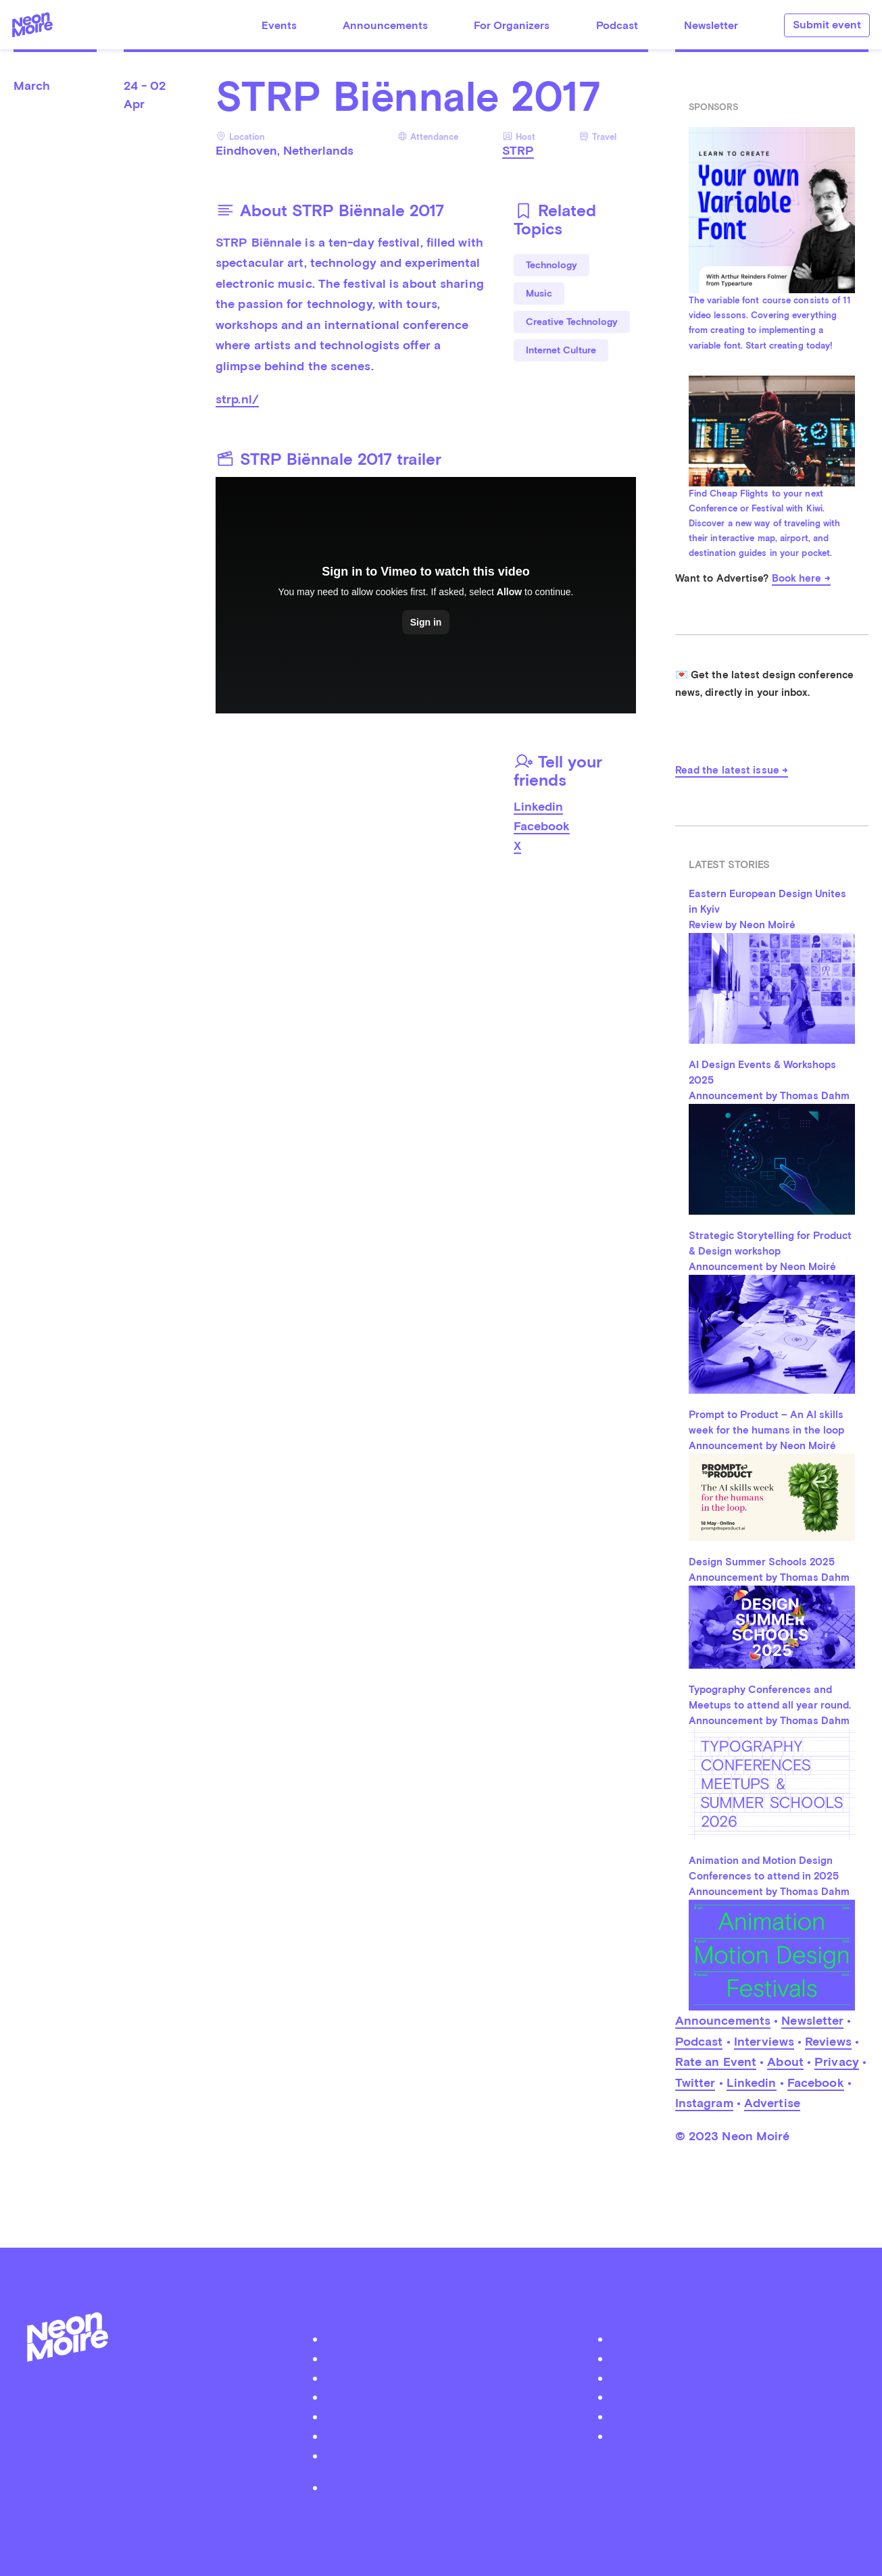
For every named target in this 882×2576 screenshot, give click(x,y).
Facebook (542, 826)
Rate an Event (715, 2061)
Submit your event (447, 2378)
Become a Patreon (447, 2455)
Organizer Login (447, 2397)
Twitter (695, 2082)
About (785, 2061)
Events (279, 25)
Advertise (772, 2103)
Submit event (827, 24)
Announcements (385, 25)
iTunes (733, 2416)
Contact (447, 2436)
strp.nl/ (237, 399)
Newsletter (711, 25)
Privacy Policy (447, 2487)
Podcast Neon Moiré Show (447, 2358)
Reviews (828, 2041)
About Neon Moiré (448, 2338)
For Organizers (511, 25)
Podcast (617, 25)
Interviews (764, 2041)
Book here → (801, 578)
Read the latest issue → (731, 770)
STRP (518, 150)
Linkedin (538, 806)
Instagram (704, 2103)
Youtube (732, 2436)
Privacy (836, 2061)
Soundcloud (732, 2397)
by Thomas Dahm (441, 2518)
